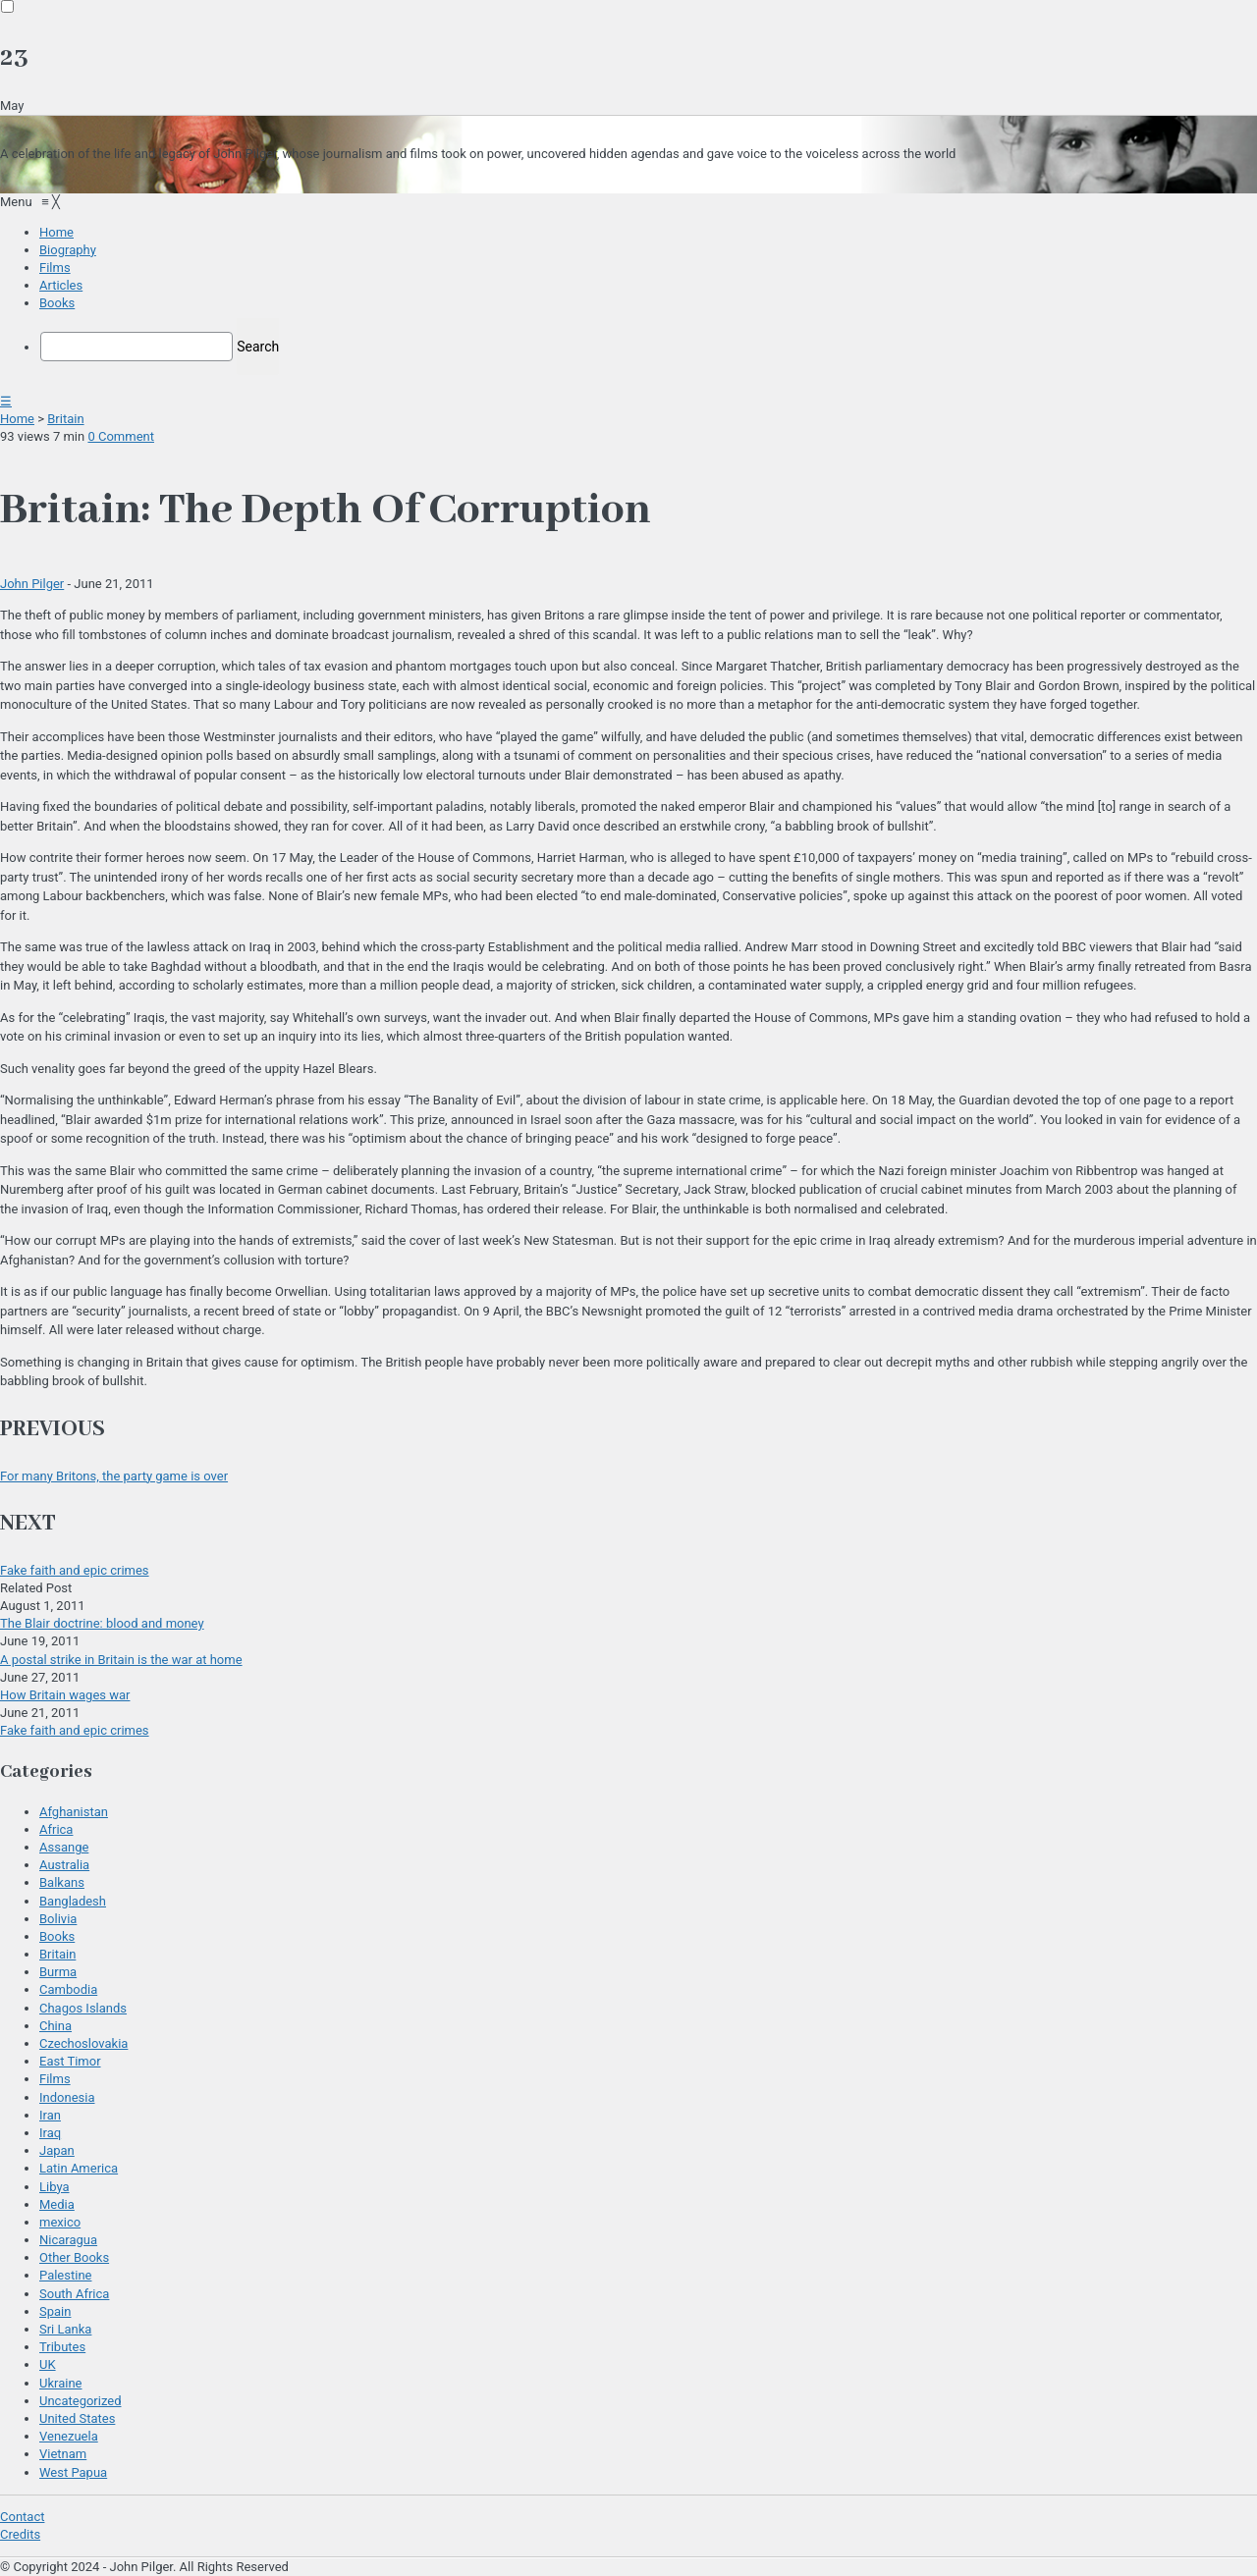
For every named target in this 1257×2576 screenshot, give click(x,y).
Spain (55, 2311)
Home (17, 418)
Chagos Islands (83, 2008)
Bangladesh (72, 1901)
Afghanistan (73, 1811)
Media (57, 2204)
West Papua (73, 2472)
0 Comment (120, 436)
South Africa (74, 2293)
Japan (57, 2150)
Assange (63, 1847)
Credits (20, 2534)
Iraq (50, 2132)
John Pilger (32, 583)
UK (47, 2364)
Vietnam (62, 2453)
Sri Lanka (65, 2329)
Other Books (74, 2257)
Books (57, 1936)
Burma (58, 1971)
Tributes (62, 2346)
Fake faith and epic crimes (74, 1570)
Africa (56, 1829)
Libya (54, 2186)
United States (77, 2418)
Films (55, 2078)
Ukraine (60, 2383)
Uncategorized (80, 2400)
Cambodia (68, 1989)
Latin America (78, 2168)
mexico (60, 2222)
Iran (50, 2115)
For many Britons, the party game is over (114, 1476)
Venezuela (68, 2436)
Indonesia (66, 2097)
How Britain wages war (65, 1695)
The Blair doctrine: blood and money (102, 1623)
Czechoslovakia (83, 2043)
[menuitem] (56, 232)
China (55, 2025)
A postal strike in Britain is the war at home (121, 1659)
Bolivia (58, 1918)
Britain (65, 418)
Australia (64, 1864)
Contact (22, 2516)
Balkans (61, 1882)
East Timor (70, 2061)
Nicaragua (68, 2239)
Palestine (65, 2275)
